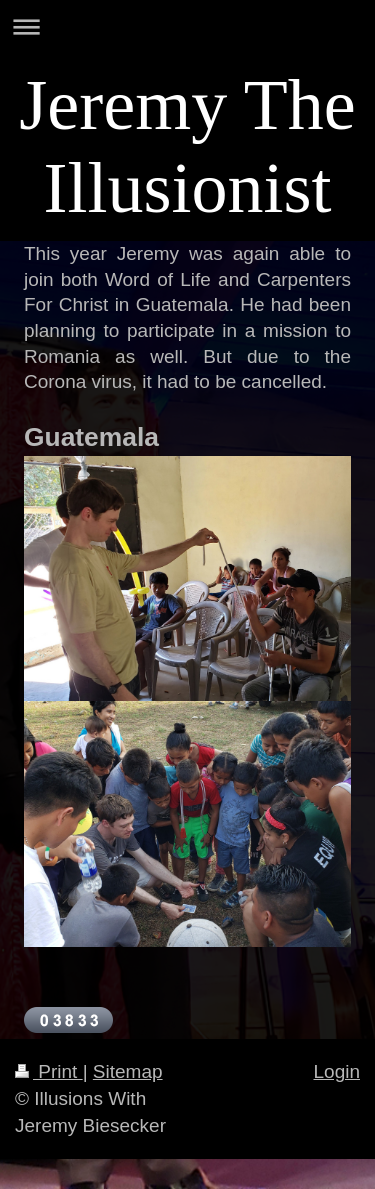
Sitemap (128, 1071)
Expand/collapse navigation (187, 26)
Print (49, 1071)
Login (337, 1071)
